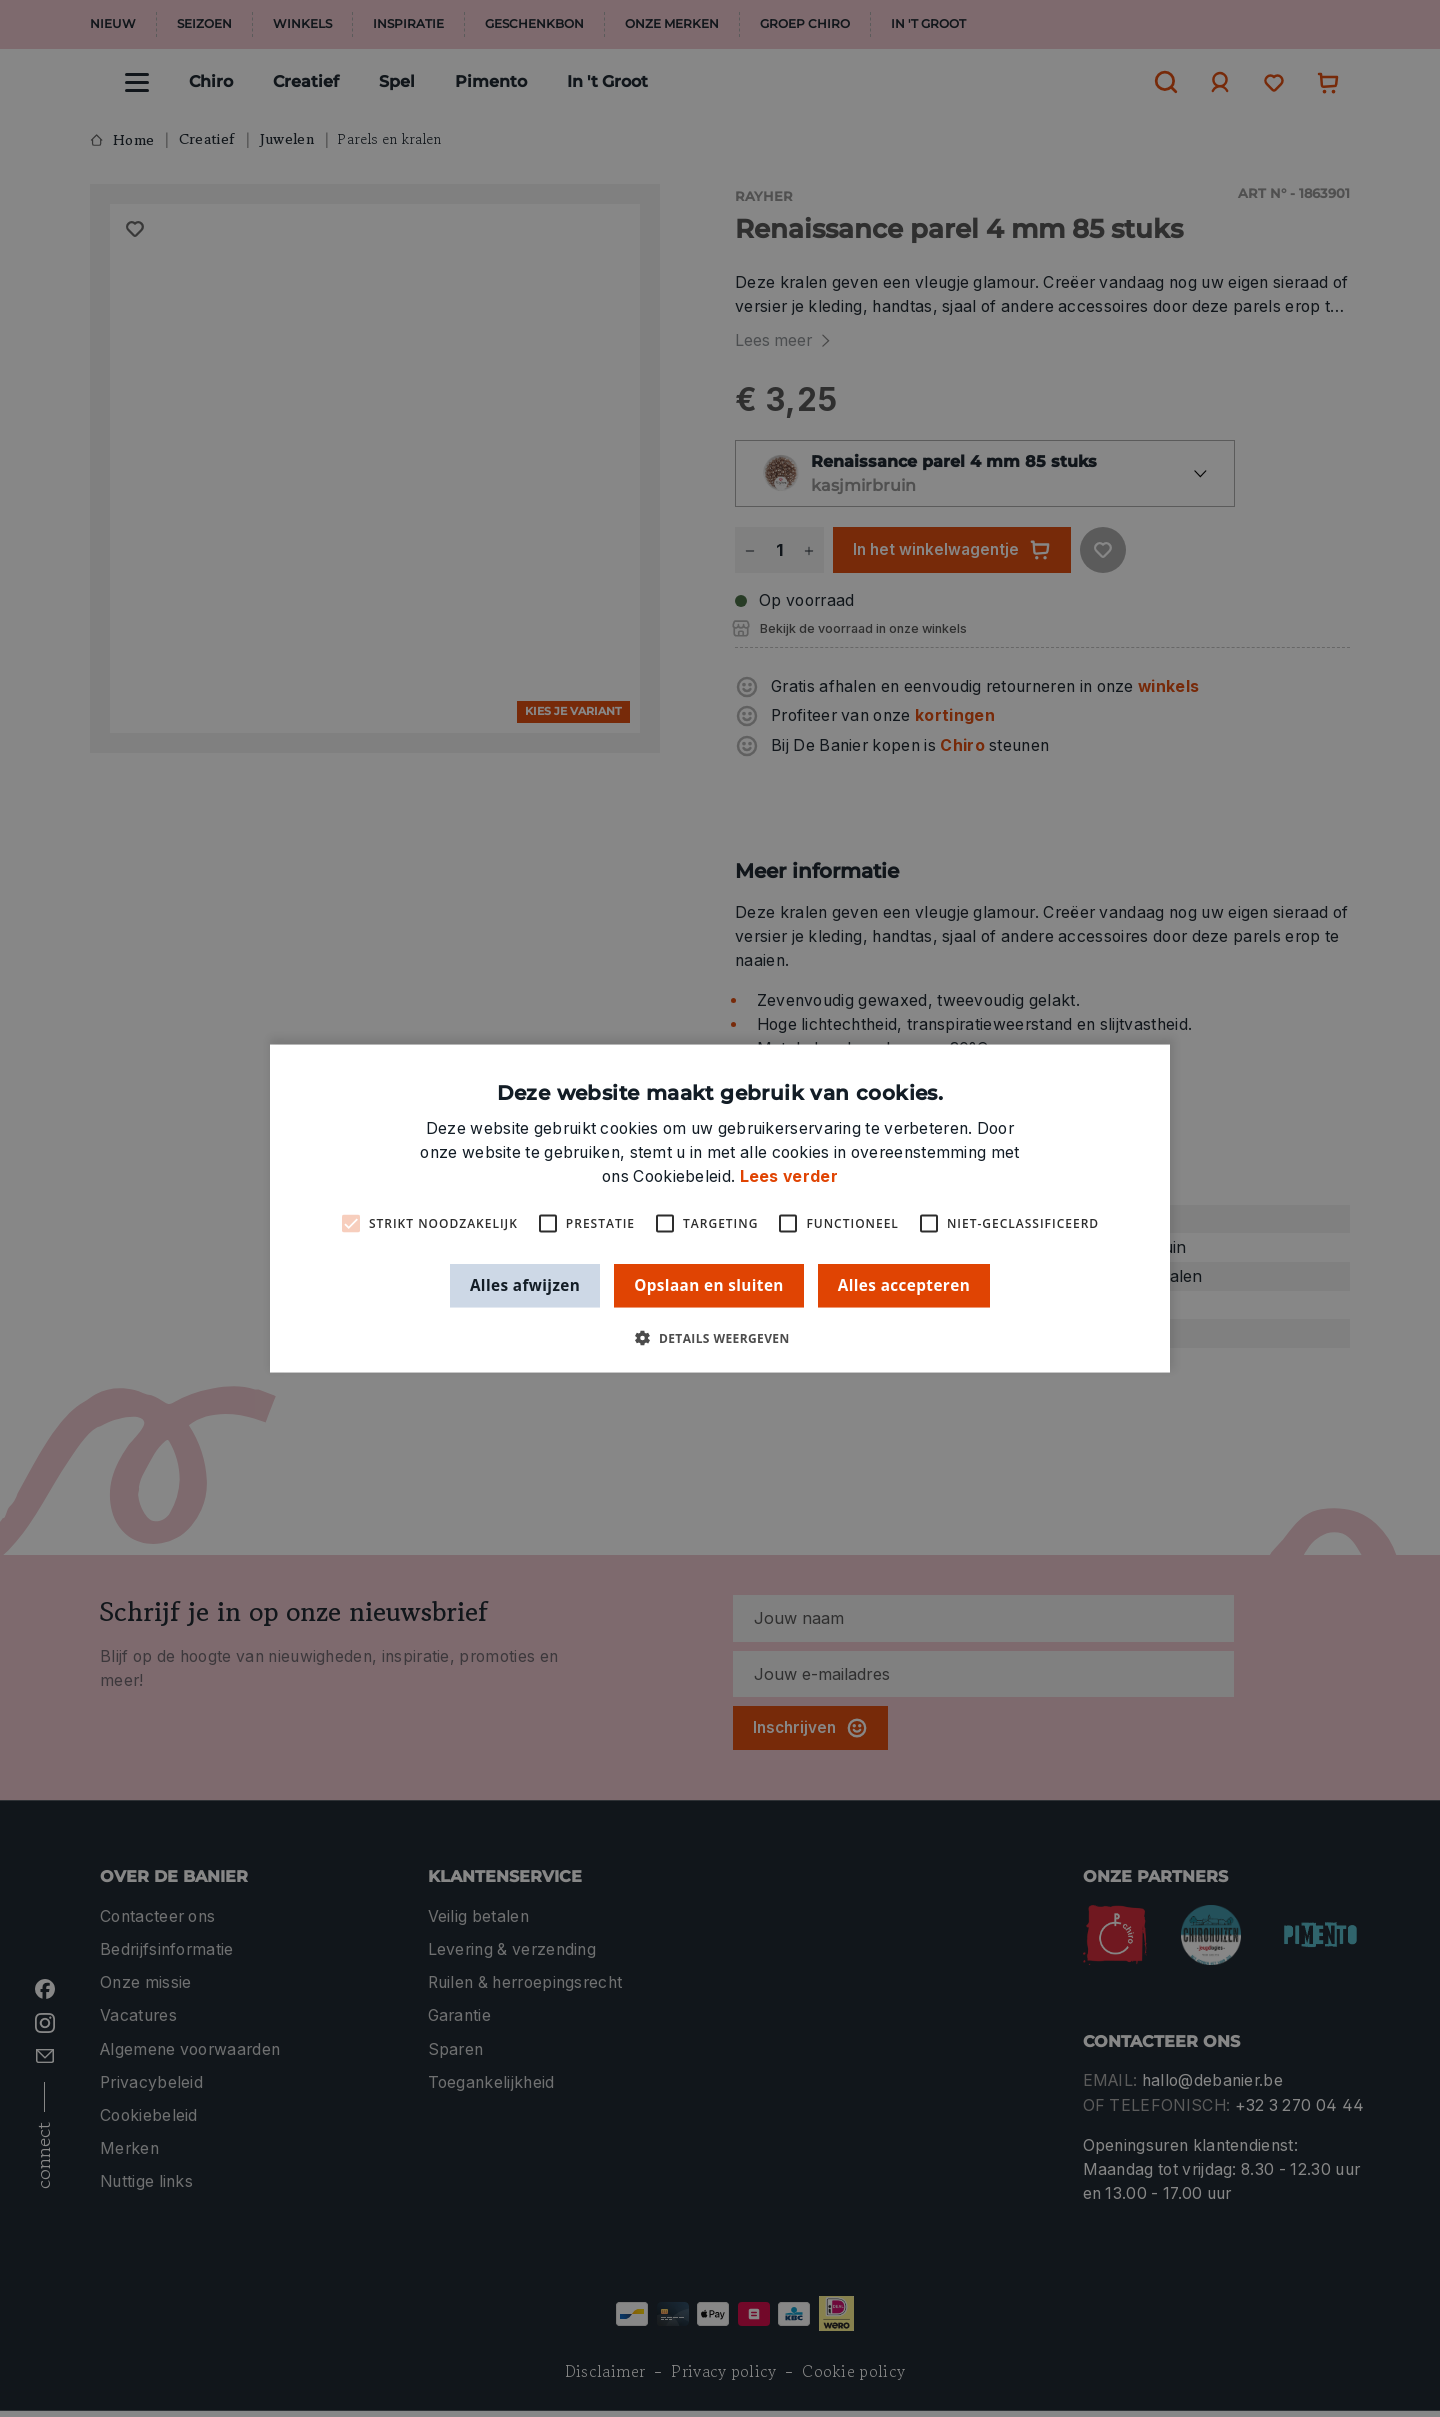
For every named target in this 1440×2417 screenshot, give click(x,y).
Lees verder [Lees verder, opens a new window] (789, 1176)
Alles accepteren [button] (904, 1285)
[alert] (720, 1208)
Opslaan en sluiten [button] (709, 1285)
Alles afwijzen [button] (525, 1285)
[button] (719, 1337)
